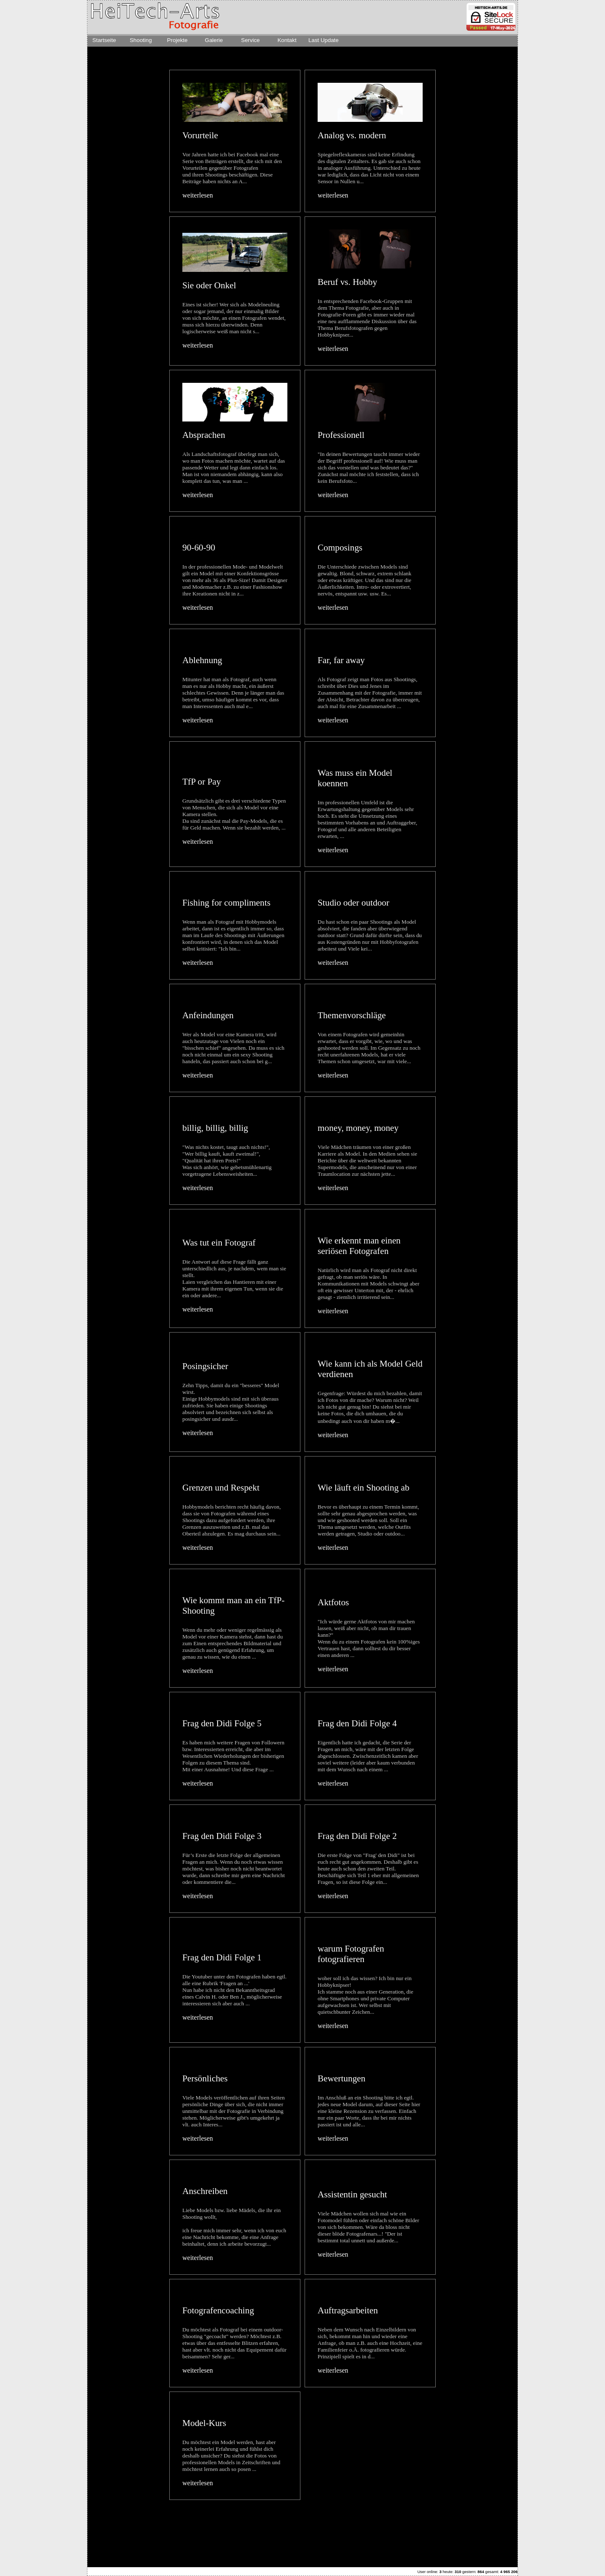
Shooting (141, 40)
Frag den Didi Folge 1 (221, 1957)
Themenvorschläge (352, 1015)
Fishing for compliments (226, 903)
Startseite (104, 40)
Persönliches (205, 2078)
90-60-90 (198, 548)
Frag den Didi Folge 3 (221, 1836)
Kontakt (286, 40)
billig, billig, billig (215, 1128)
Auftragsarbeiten (348, 2310)
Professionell (341, 435)
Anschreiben (205, 2191)
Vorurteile (200, 135)
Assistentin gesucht (352, 2194)
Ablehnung (202, 660)
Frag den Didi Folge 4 (357, 1723)
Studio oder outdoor (353, 903)
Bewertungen (342, 2078)
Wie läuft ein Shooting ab (363, 1488)
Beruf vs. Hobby (347, 282)
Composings (340, 548)
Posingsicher (205, 1366)
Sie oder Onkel (209, 285)
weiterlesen (197, 195)
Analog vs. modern (352, 135)
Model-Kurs (204, 2423)
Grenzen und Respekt (221, 1488)
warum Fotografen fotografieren (351, 1954)
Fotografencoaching (218, 2310)
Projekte (177, 40)
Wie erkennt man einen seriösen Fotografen (359, 1245)
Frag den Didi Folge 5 (221, 1723)
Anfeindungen (208, 1015)
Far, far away (341, 660)
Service (250, 40)
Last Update (323, 40)
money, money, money (358, 1128)
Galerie (214, 40)
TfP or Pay (201, 782)
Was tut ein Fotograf (218, 1243)
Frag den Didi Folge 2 (357, 1836)
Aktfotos (333, 1602)
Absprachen (203, 435)
